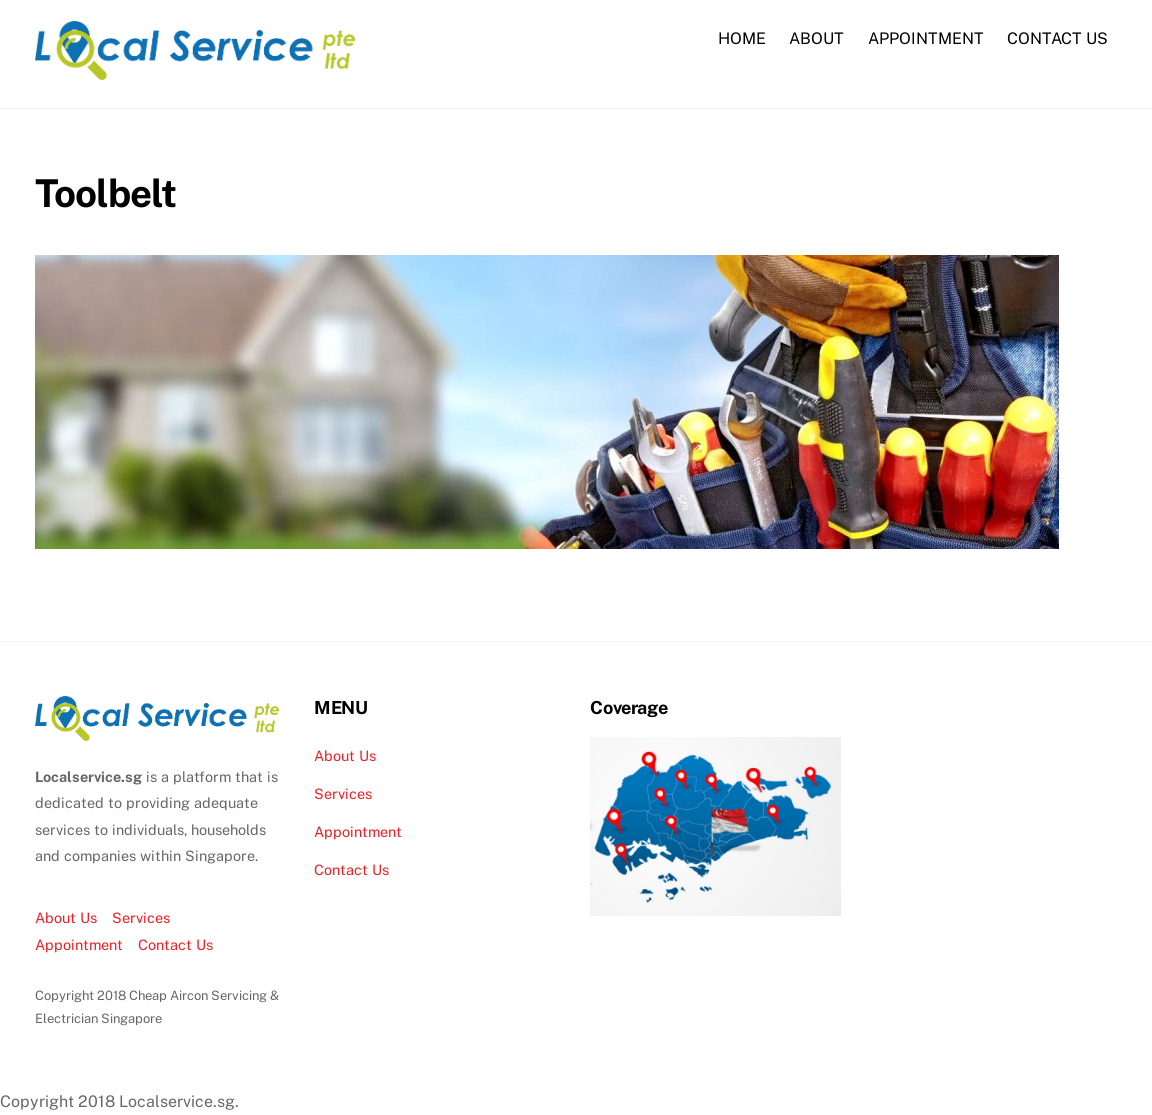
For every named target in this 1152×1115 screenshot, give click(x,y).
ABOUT (816, 38)
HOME (742, 38)
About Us (66, 917)
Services (141, 917)
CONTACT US (1057, 38)
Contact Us (175, 944)
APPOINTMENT (926, 38)
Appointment (79, 944)
